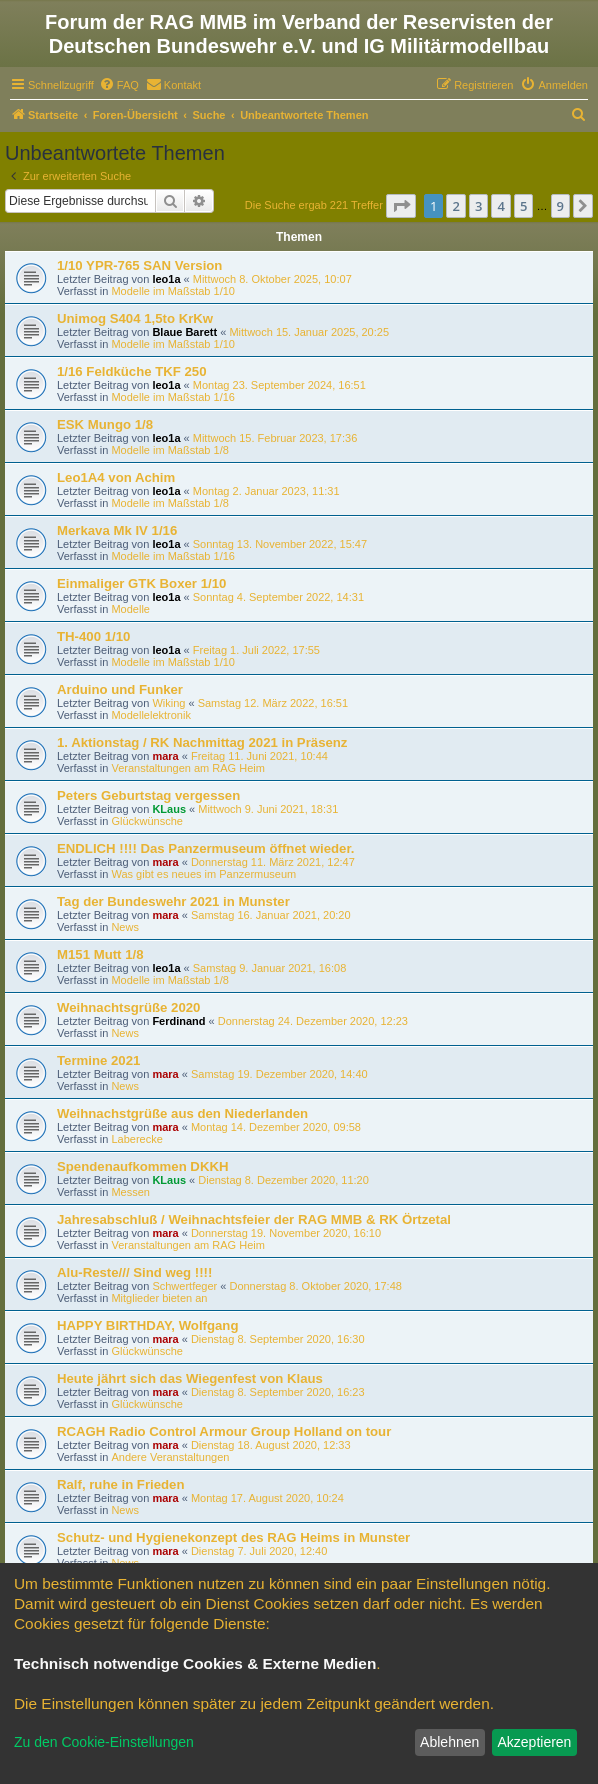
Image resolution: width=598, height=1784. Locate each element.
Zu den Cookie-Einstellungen (104, 1742)
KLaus (169, 809)
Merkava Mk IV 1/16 (117, 530)
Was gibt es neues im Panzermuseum (203, 874)
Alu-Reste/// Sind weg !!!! (134, 1272)
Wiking (168, 703)
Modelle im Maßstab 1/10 (173, 291)
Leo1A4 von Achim (116, 477)
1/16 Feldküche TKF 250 (132, 371)
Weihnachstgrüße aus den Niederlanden (182, 1113)
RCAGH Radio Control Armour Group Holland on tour (224, 1431)
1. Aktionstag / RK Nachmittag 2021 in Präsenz (202, 742)
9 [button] (560, 206)
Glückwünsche (147, 821)
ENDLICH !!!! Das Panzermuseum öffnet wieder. (206, 848)
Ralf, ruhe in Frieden (121, 1484)
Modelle (130, 609)
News (125, 927)
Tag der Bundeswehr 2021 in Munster (173, 901)
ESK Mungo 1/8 (105, 424)
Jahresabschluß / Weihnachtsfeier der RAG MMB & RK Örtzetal (254, 1219)
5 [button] (523, 206)
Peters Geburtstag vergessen (148, 795)
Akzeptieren (534, 1742)
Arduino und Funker (120, 689)
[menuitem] (119, 85)
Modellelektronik (150, 715)
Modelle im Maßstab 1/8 (169, 450)
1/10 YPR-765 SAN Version (139, 265)
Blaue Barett (184, 332)
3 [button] (478, 206)
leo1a (166, 279)
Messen (130, 1192)
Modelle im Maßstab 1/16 (173, 397)
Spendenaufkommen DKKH (142, 1166)
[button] (401, 206)
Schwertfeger (184, 1286)
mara (165, 756)
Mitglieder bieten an (159, 1298)
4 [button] (500, 206)
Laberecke (136, 1139)
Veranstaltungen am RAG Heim (187, 768)
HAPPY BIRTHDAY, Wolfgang (147, 1325)
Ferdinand (178, 1021)
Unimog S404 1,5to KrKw (135, 318)
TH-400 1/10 (93, 636)
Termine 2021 (98, 1060)
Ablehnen (449, 1742)
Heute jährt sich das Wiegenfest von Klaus (190, 1378)
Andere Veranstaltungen (170, 1457)
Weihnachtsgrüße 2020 (128, 1007)
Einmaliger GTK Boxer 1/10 (141, 583)
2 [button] (455, 206)
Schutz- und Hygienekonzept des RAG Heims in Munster (233, 1537)
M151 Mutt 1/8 (100, 954)
